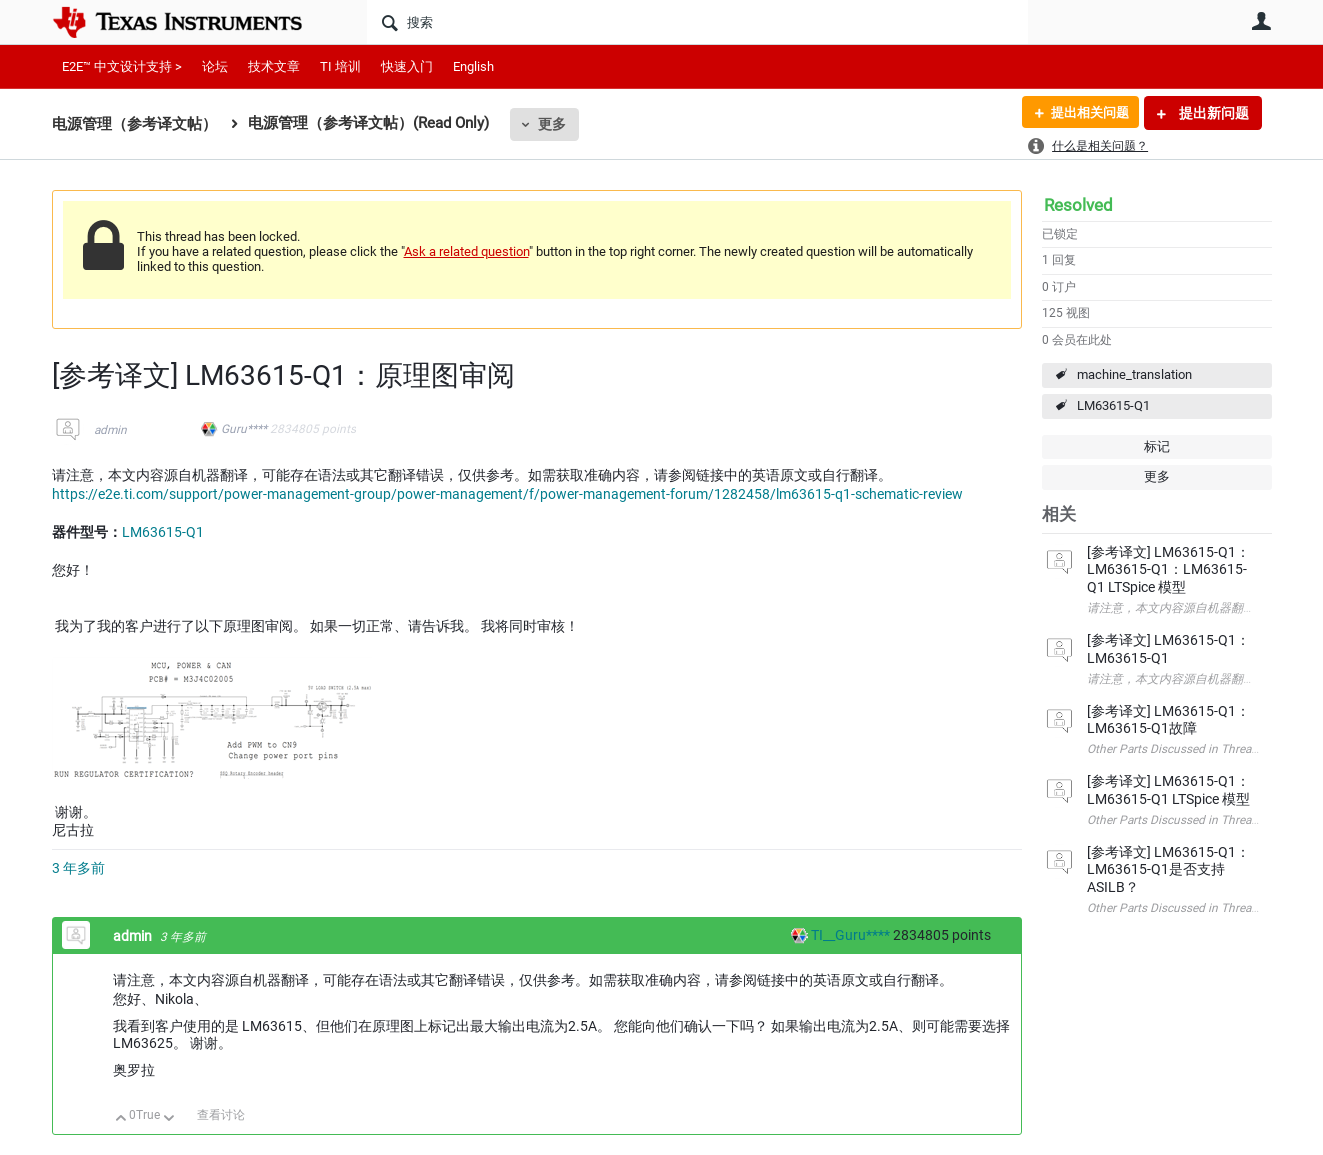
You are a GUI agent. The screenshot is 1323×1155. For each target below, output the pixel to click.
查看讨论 (221, 1115)
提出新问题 (1212, 113)
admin (110, 430)
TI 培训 (340, 66)
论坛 (215, 66)
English (473, 66)
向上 (121, 1119)
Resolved (1078, 205)
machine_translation (1134, 374)
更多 (552, 124)
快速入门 (407, 66)
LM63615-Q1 (1113, 405)
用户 (1262, 21)
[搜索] (697, 22)
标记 (1157, 446)
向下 (168, 1119)
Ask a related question (466, 251)
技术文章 (274, 66)
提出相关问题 (1085, 113)
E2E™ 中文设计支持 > (122, 66)
